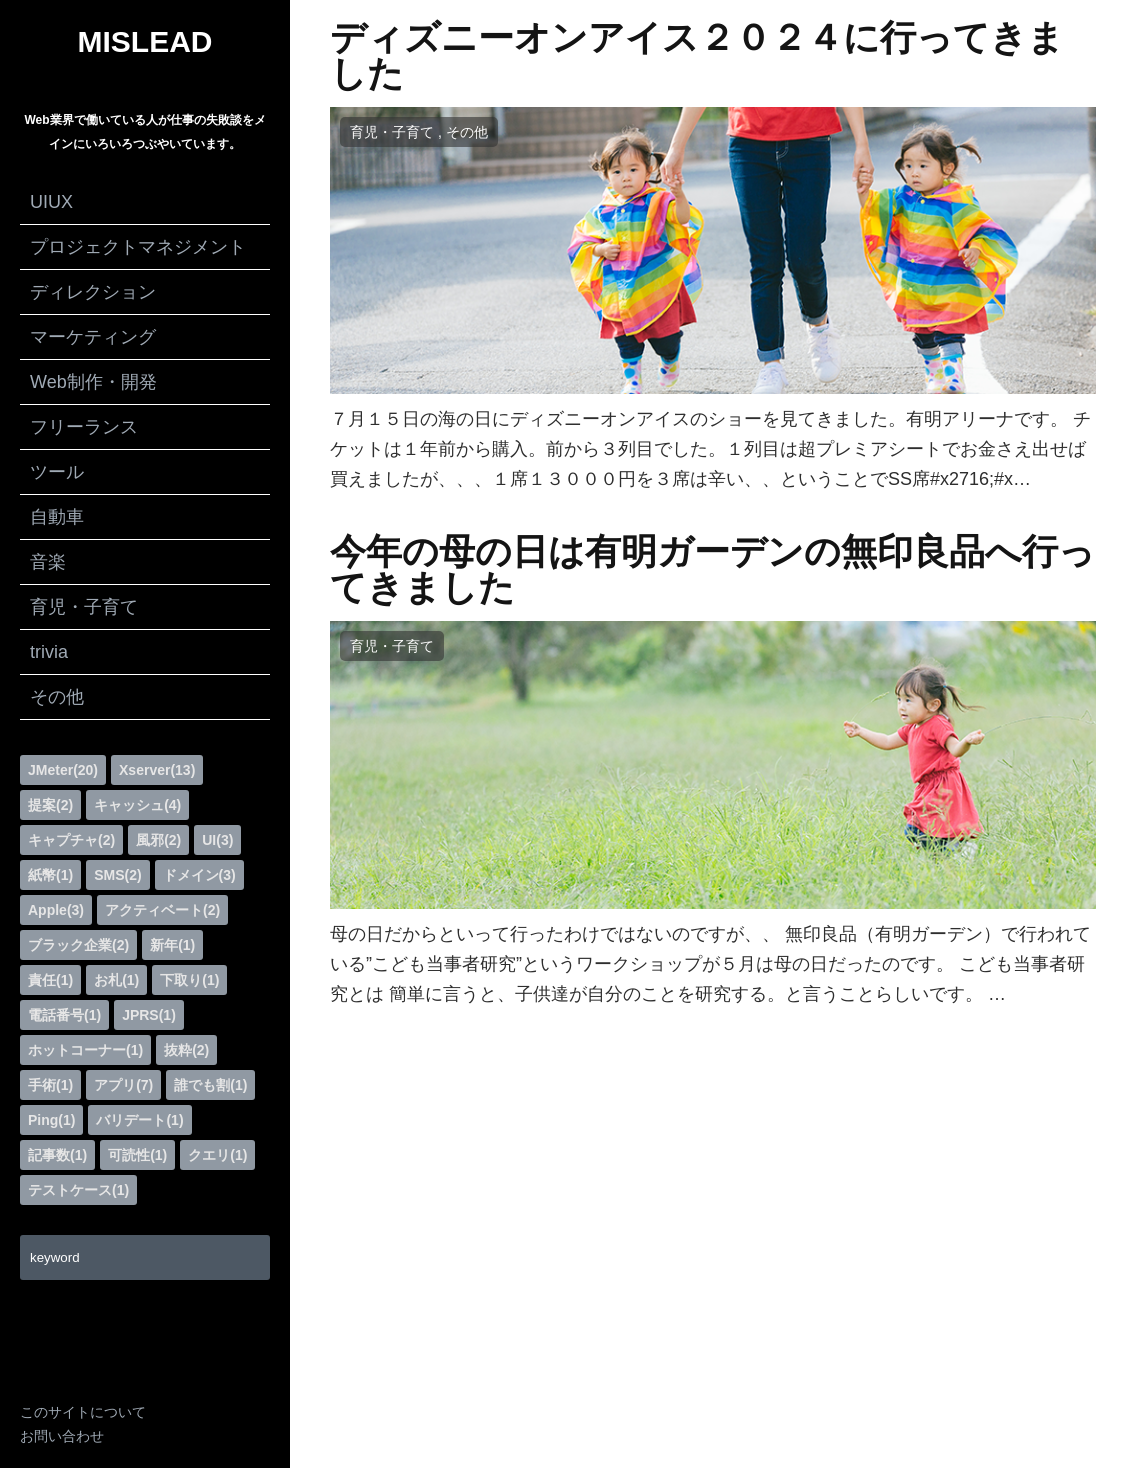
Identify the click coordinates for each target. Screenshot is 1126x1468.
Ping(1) (51, 1120)
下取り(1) (189, 980)
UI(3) (217, 840)
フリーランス (84, 427)
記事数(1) (57, 1155)
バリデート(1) (139, 1120)
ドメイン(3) (199, 875)
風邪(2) (158, 840)
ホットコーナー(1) (85, 1050)
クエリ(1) (217, 1155)
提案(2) (50, 805)
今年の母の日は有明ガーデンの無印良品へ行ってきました (712, 570)
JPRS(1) (149, 1015)
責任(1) (50, 980)
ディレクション (93, 292)
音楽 (48, 562)
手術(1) (50, 1085)
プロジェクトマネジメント (138, 247)
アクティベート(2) (162, 910)
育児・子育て (84, 607)
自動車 (57, 517)
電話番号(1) (64, 1015)
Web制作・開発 (93, 382)
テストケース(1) (78, 1190)
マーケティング (93, 337)
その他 (57, 697)
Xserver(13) (157, 770)
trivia (49, 652)
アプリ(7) (123, 1085)
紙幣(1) (50, 875)
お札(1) (116, 980)
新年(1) (172, 945)
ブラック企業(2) (78, 945)
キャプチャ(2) (71, 840)
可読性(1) (137, 1155)
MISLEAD (145, 42)
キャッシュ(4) (137, 805)
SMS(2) (117, 875)
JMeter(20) (63, 770)
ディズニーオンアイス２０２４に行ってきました (697, 56)
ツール (57, 472)
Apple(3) (56, 910)
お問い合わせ (62, 1436)
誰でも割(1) (210, 1085)
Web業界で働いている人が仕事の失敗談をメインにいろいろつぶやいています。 (144, 132)
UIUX (51, 202)
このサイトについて (83, 1412)
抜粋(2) (186, 1050)
